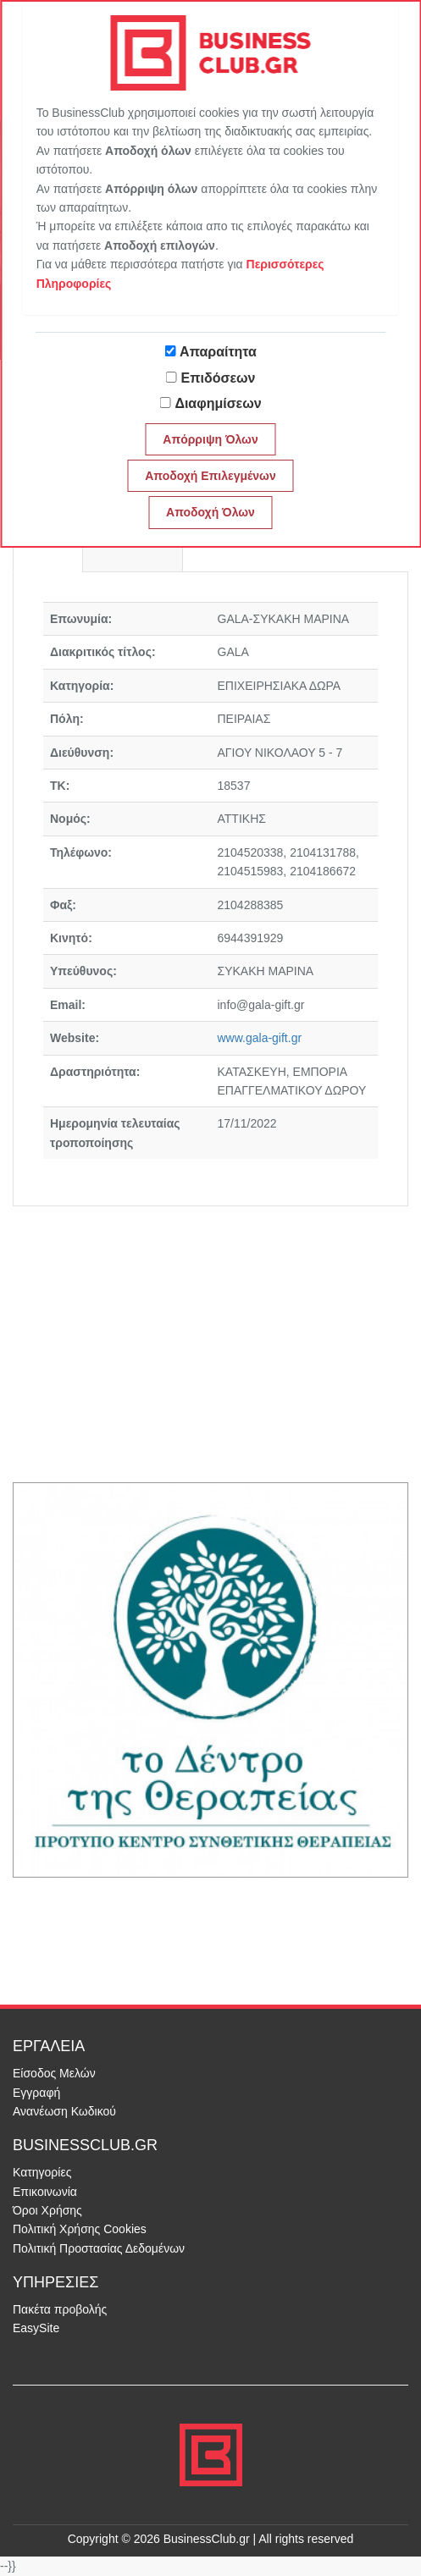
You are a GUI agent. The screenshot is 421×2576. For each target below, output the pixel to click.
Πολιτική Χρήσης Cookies (80, 2229)
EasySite (36, 2328)
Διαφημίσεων (217, 403)
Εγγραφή (36, 2092)
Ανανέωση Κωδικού (64, 2111)
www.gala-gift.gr (260, 1038)
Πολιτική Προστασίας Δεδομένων (99, 2248)
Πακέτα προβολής (60, 2309)
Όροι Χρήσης (47, 2210)
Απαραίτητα (218, 352)
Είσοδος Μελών (54, 2073)
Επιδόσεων (218, 378)
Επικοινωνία (45, 2191)
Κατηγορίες (42, 2172)
